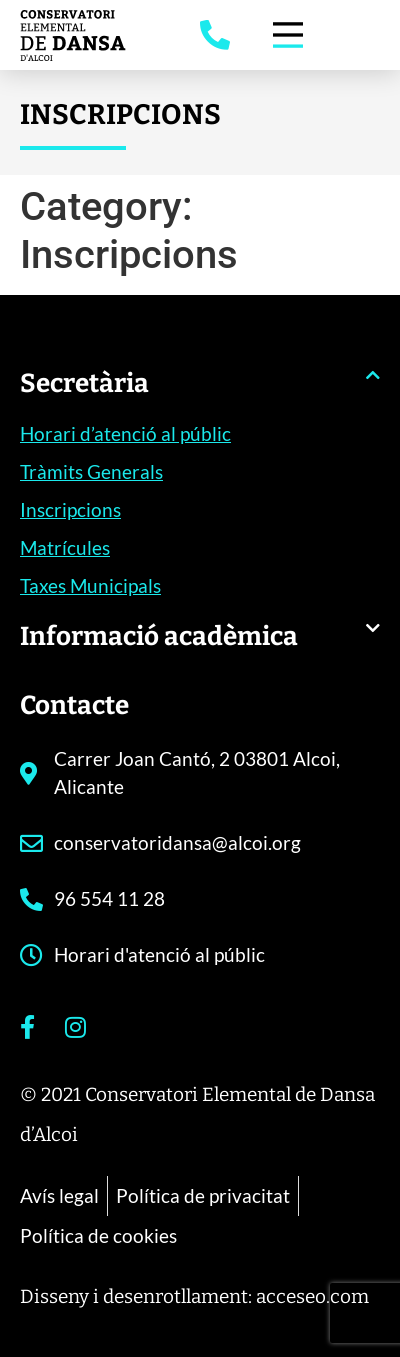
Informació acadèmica (159, 636)
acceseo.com (312, 1296)
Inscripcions (70, 509)
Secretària (84, 383)
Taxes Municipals (90, 585)
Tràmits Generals (91, 471)
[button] (200, 393)
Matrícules (65, 547)
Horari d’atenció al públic (125, 433)
